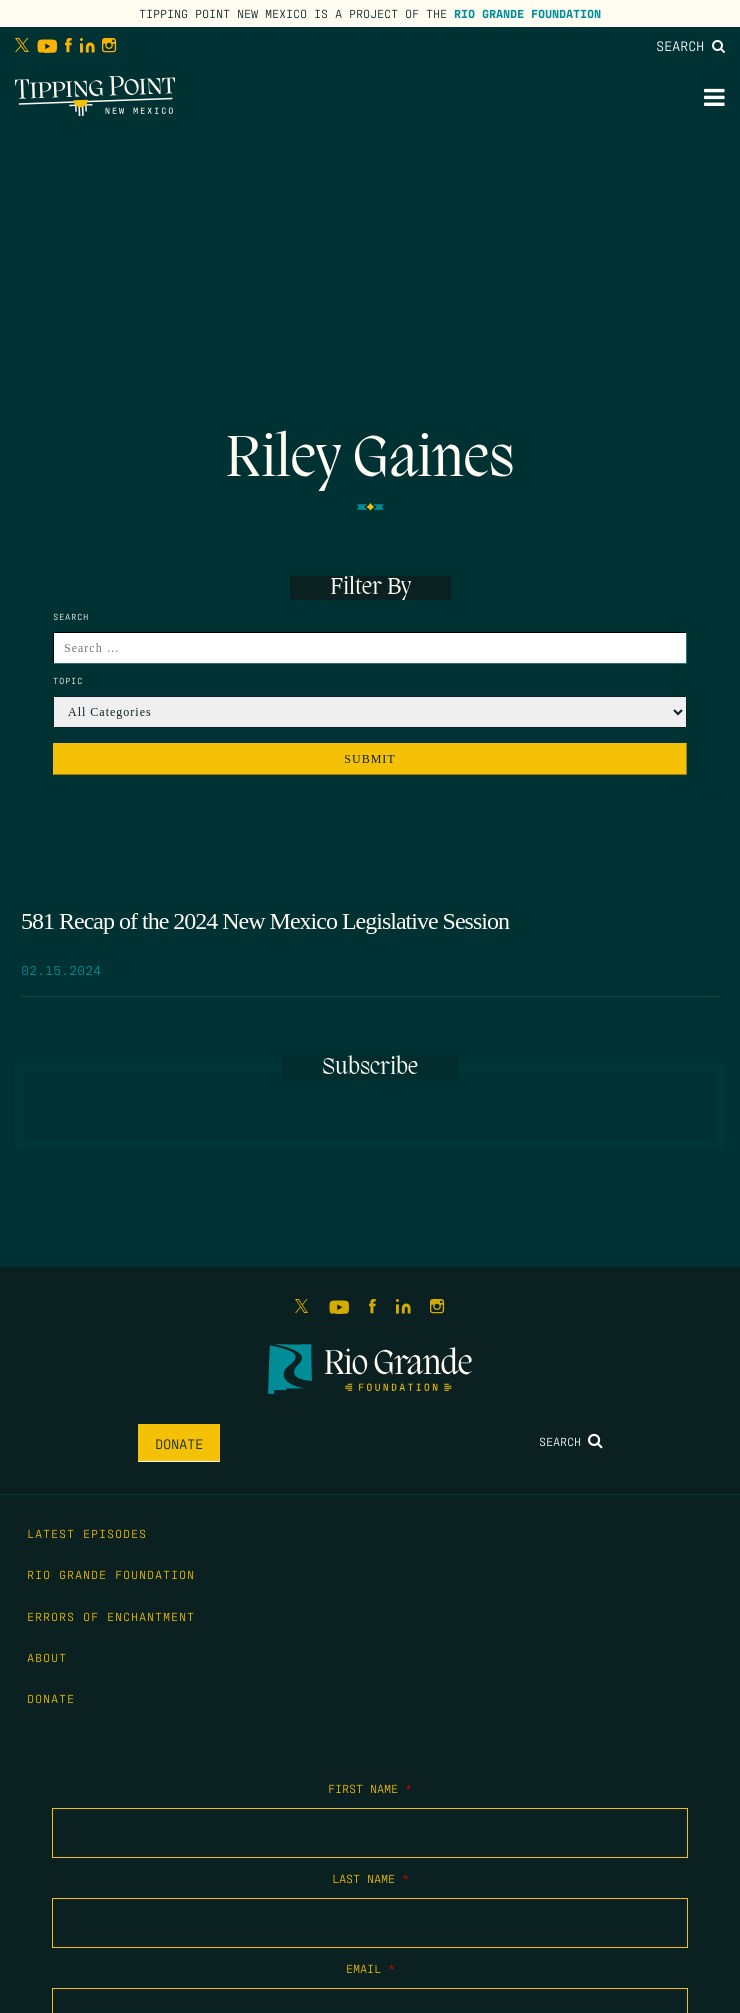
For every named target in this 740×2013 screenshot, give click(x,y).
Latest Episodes (87, 1533)
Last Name (370, 1878)
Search (690, 45)
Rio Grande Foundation (527, 13)
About (47, 1657)
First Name (370, 1788)
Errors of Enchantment (111, 1616)
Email (370, 1968)
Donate (179, 1443)
